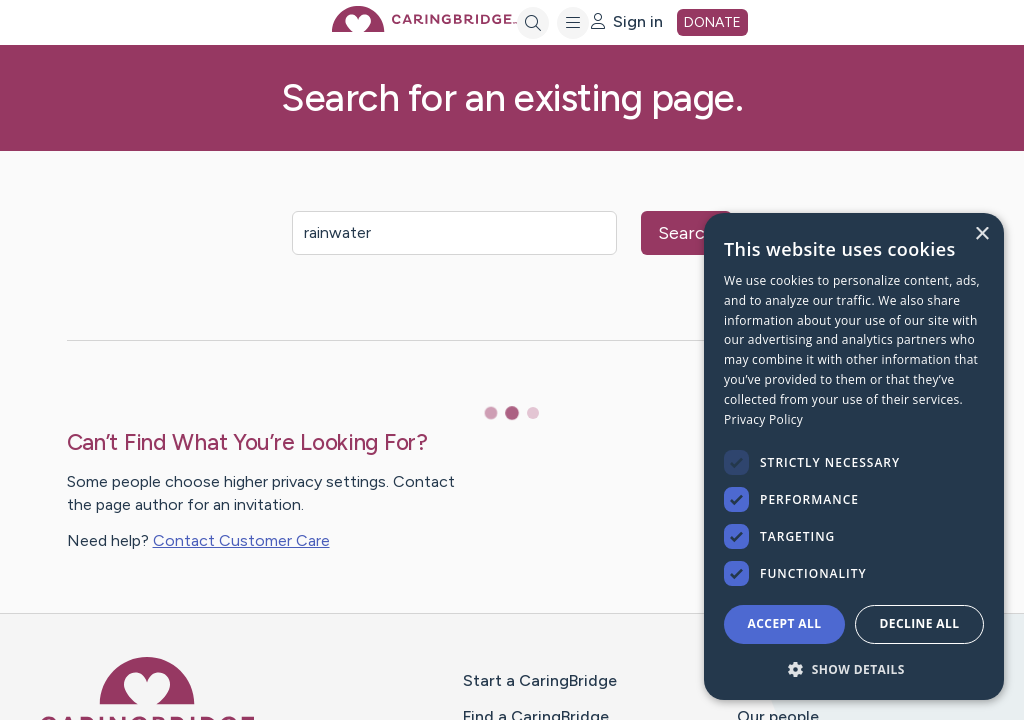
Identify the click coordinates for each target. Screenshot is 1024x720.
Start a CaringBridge (540, 680)
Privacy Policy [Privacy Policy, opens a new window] (763, 419)
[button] (854, 668)
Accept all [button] (785, 623)
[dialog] (854, 456)
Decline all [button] (920, 623)
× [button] (981, 234)
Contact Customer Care (241, 540)
